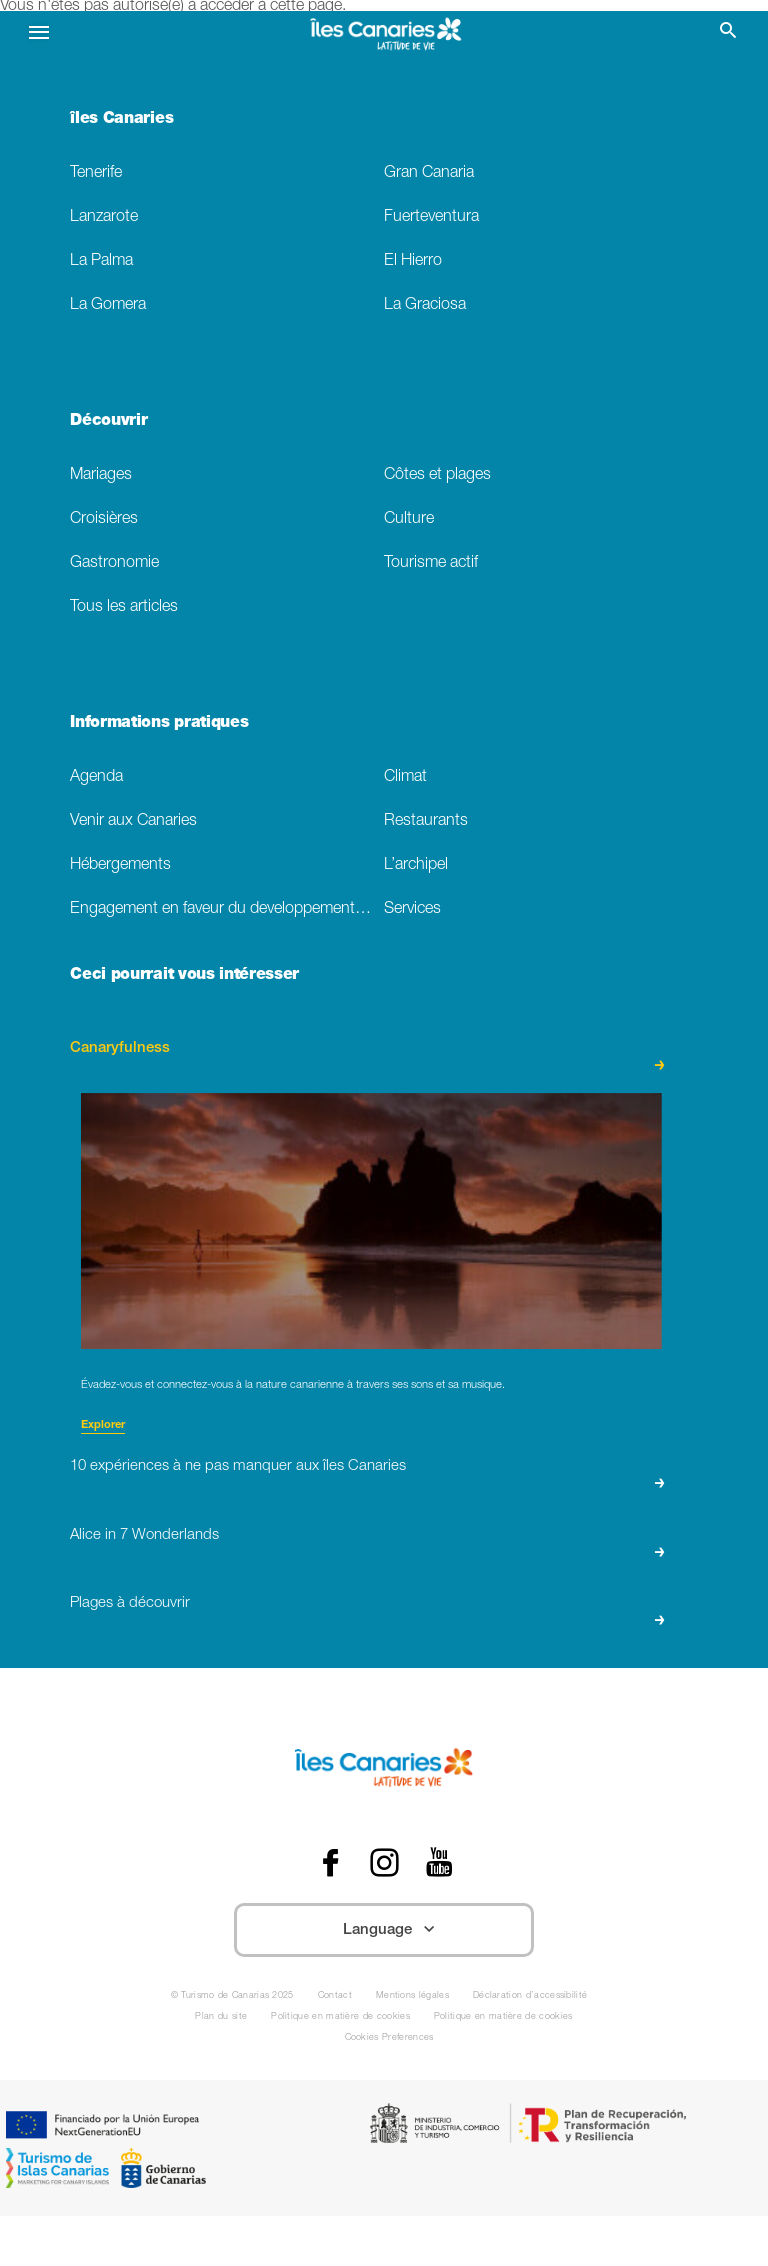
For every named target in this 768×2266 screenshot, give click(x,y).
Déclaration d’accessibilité (530, 1996)
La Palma (101, 261)
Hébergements (120, 865)
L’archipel (416, 865)
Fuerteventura (431, 217)
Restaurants (426, 821)
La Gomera (108, 305)
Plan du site (221, 2017)
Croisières (104, 519)
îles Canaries (121, 120)
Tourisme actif (431, 563)
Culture (409, 519)
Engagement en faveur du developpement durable (227, 909)
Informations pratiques (159, 724)
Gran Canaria (429, 173)
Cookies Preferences (389, 2038)
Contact (335, 1996)
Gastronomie (114, 563)
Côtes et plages (437, 475)
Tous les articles (124, 607)
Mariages (101, 475)
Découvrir (108, 422)
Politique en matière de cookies (340, 2017)
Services (412, 909)
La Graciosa (425, 305)
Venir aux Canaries (133, 821)
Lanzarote (104, 217)
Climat (405, 777)
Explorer (103, 1425)
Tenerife (96, 173)
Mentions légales (412, 1996)
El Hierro (413, 261)
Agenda (96, 777)
